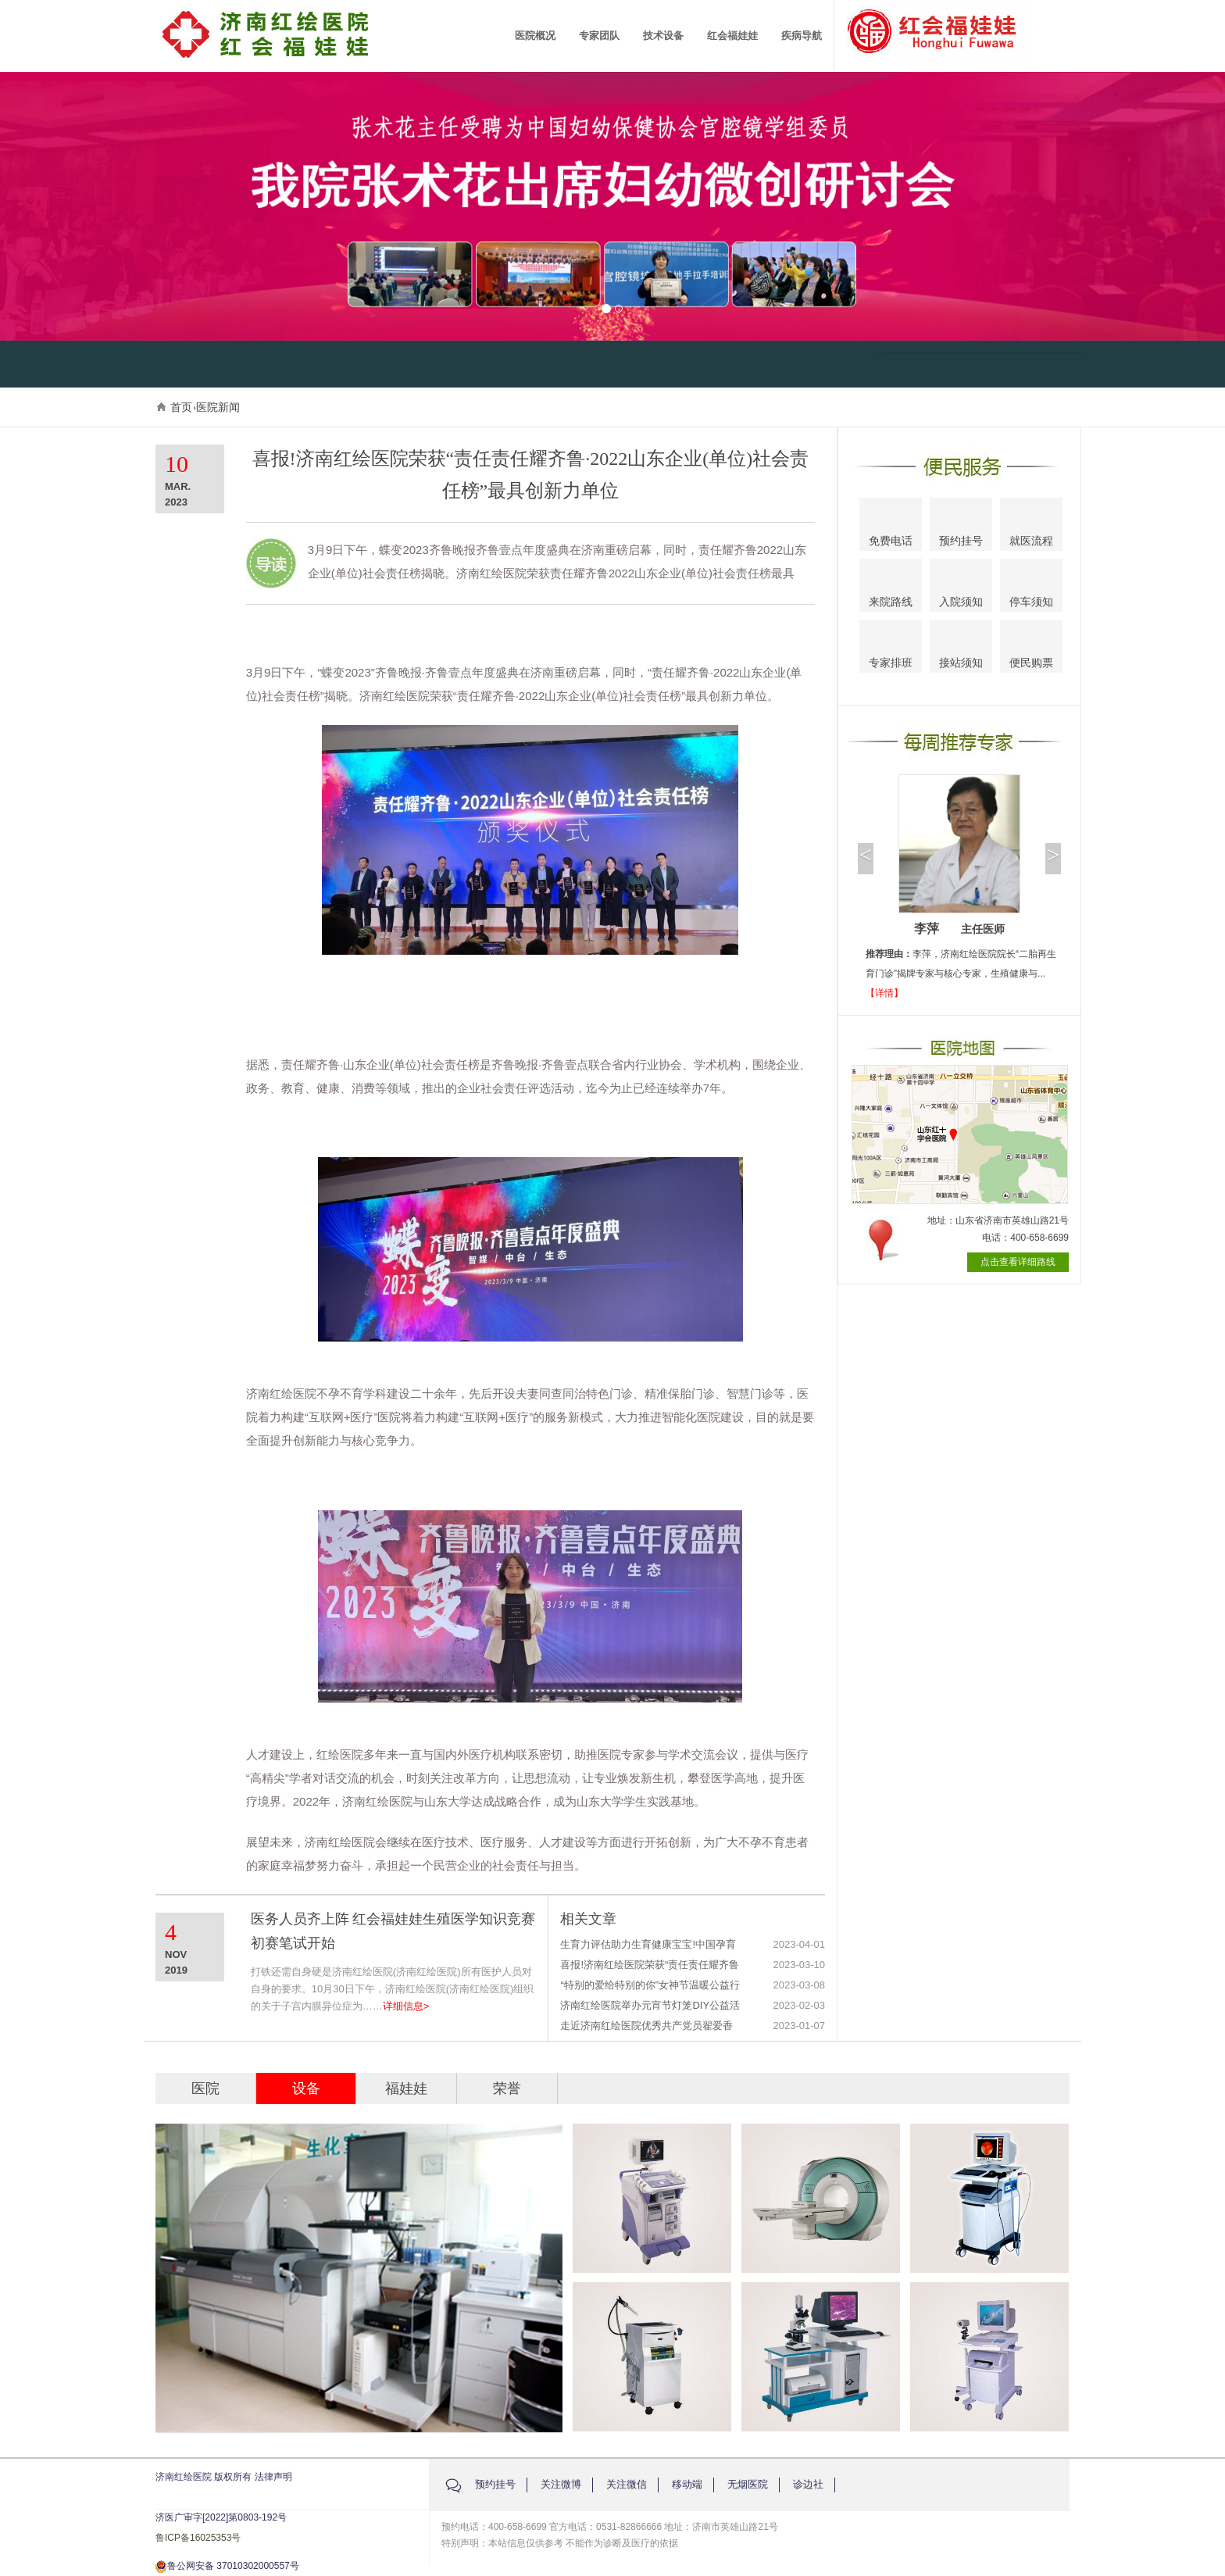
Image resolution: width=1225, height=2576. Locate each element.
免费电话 (890, 526)
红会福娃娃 (732, 35)
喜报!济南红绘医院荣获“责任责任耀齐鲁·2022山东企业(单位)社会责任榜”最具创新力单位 (649, 1965)
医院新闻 (218, 407)
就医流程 (1031, 526)
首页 (181, 407)
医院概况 (535, 35)
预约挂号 (961, 526)
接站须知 (961, 648)
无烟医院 (747, 2484)
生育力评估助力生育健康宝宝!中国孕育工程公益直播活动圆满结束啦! (648, 1945)
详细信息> (406, 2006)
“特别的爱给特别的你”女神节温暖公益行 (650, 1985)
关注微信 (626, 2484)
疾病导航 (801, 35)
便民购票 (1031, 649)
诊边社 (808, 2484)
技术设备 (663, 35)
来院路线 (890, 587)
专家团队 (599, 35)
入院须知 (961, 586)
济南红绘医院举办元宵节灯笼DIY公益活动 (650, 2006)
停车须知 (1031, 587)
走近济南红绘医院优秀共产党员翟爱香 (646, 2025)
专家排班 (890, 649)
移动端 (687, 2484)
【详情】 (884, 993)
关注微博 (561, 2484)
